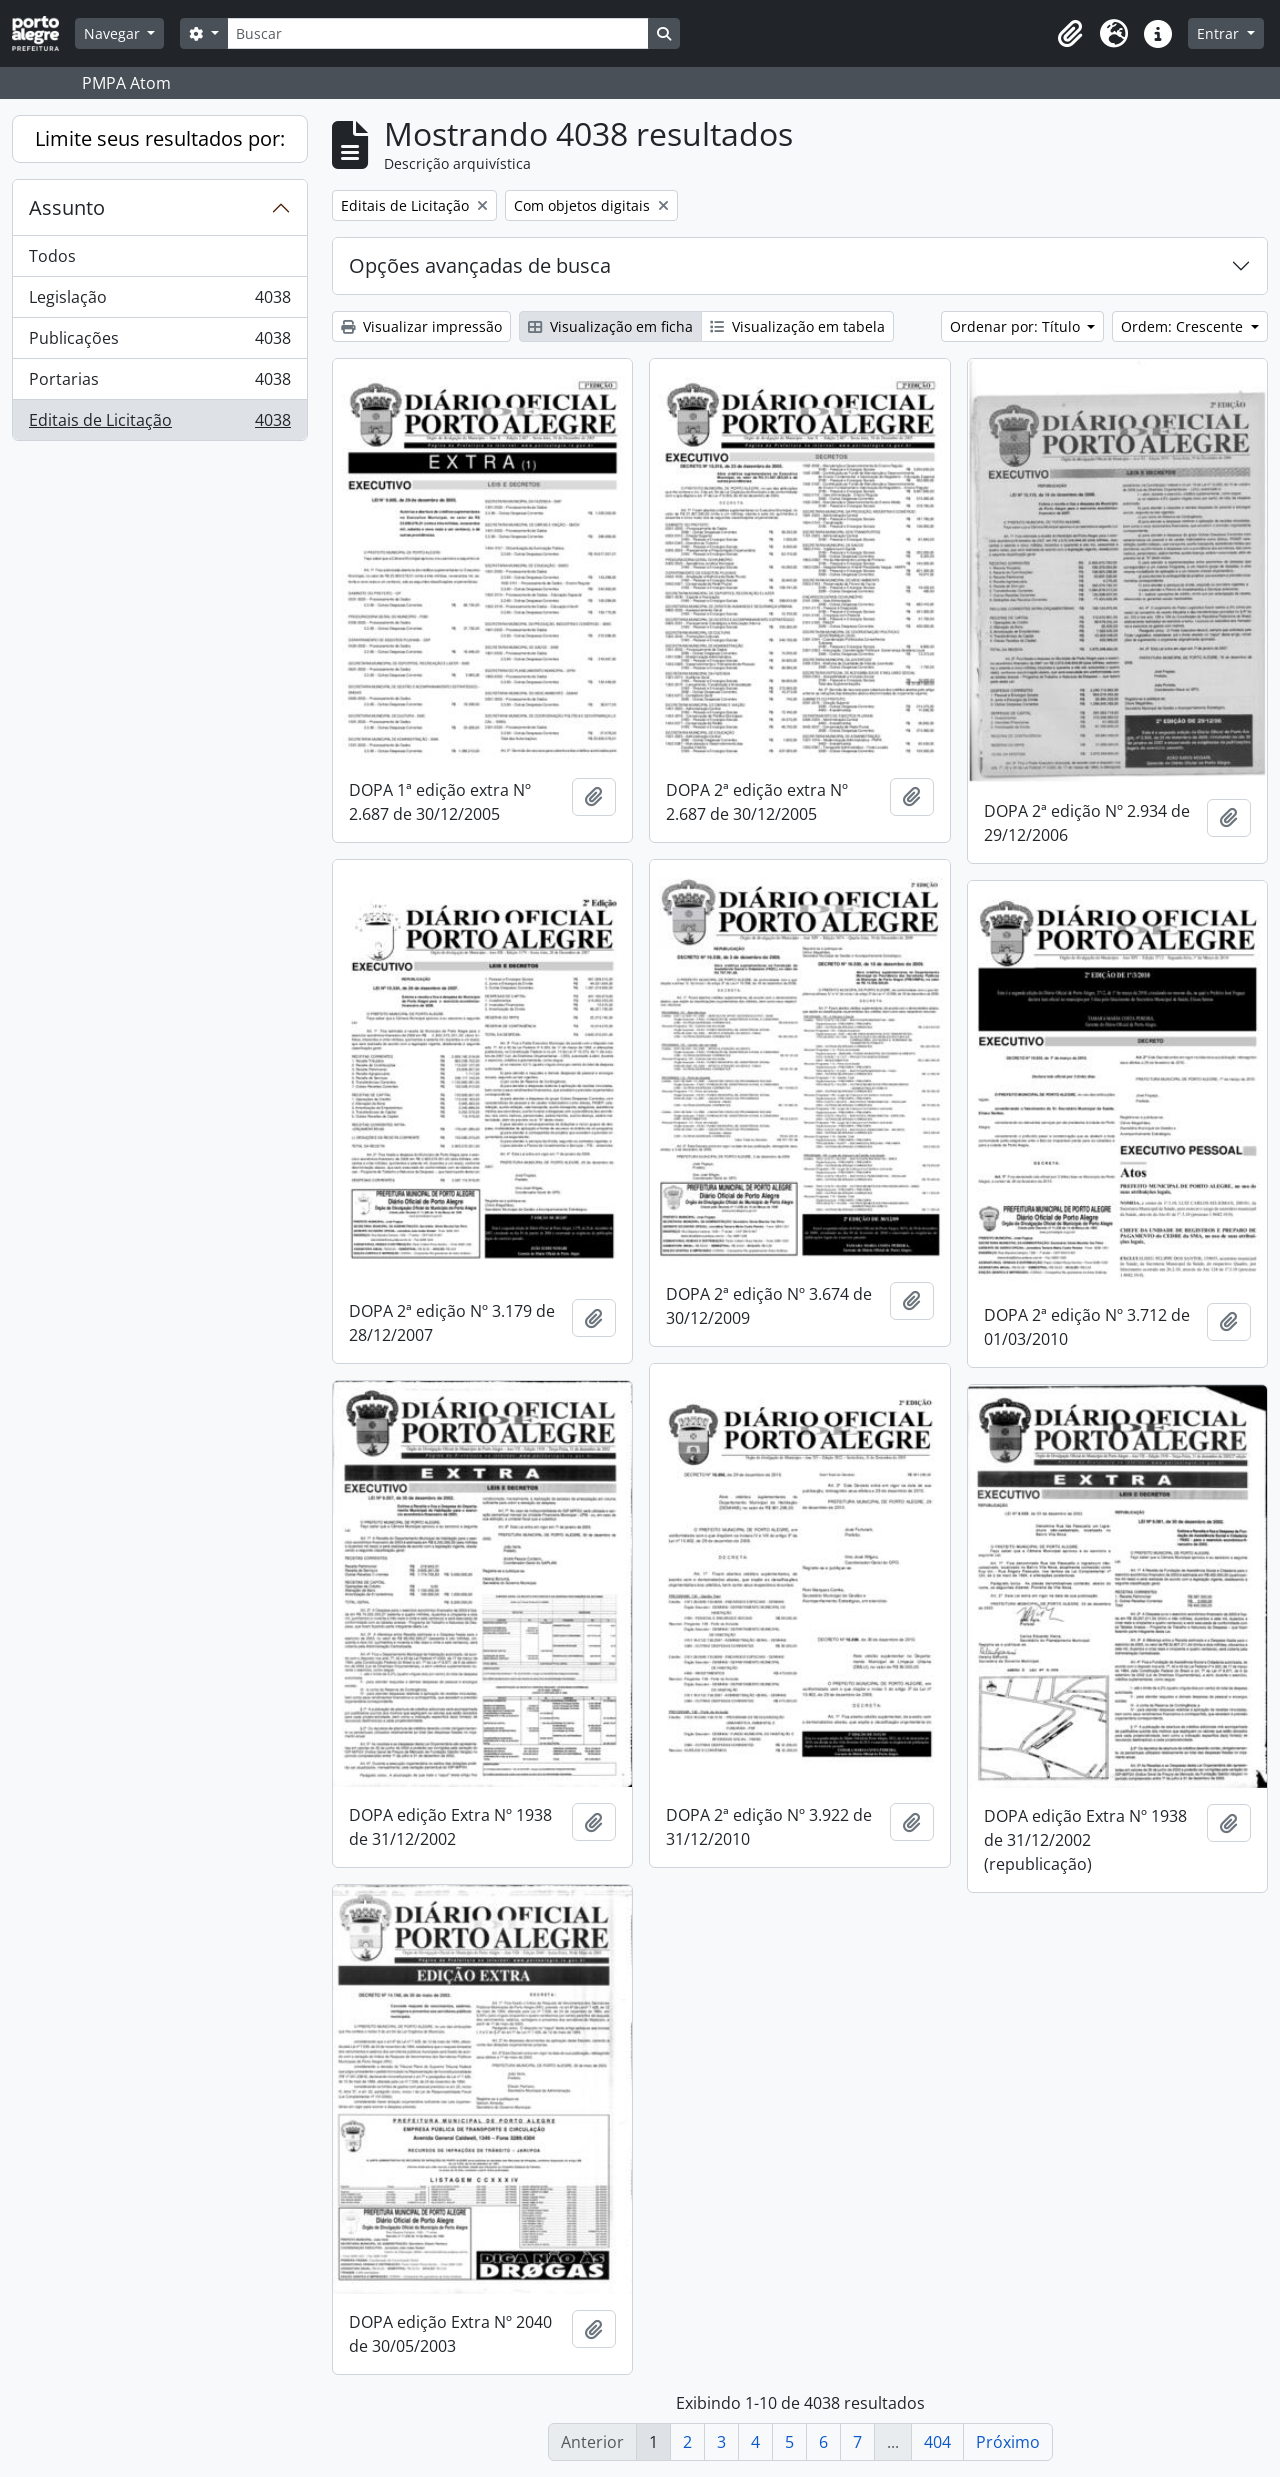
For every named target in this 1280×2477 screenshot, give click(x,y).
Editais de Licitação (159, 424)
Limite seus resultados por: (160, 138)
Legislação (159, 301)
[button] (1070, 34)
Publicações (159, 342)
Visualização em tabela (797, 326)
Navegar (114, 33)
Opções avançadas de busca (480, 265)
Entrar (1220, 33)
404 (937, 2442)
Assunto (67, 207)
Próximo (1008, 2442)
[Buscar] (438, 33)
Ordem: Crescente (1184, 326)
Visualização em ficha (610, 326)
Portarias (159, 383)
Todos (52, 256)
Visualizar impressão (421, 326)
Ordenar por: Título (1017, 326)
